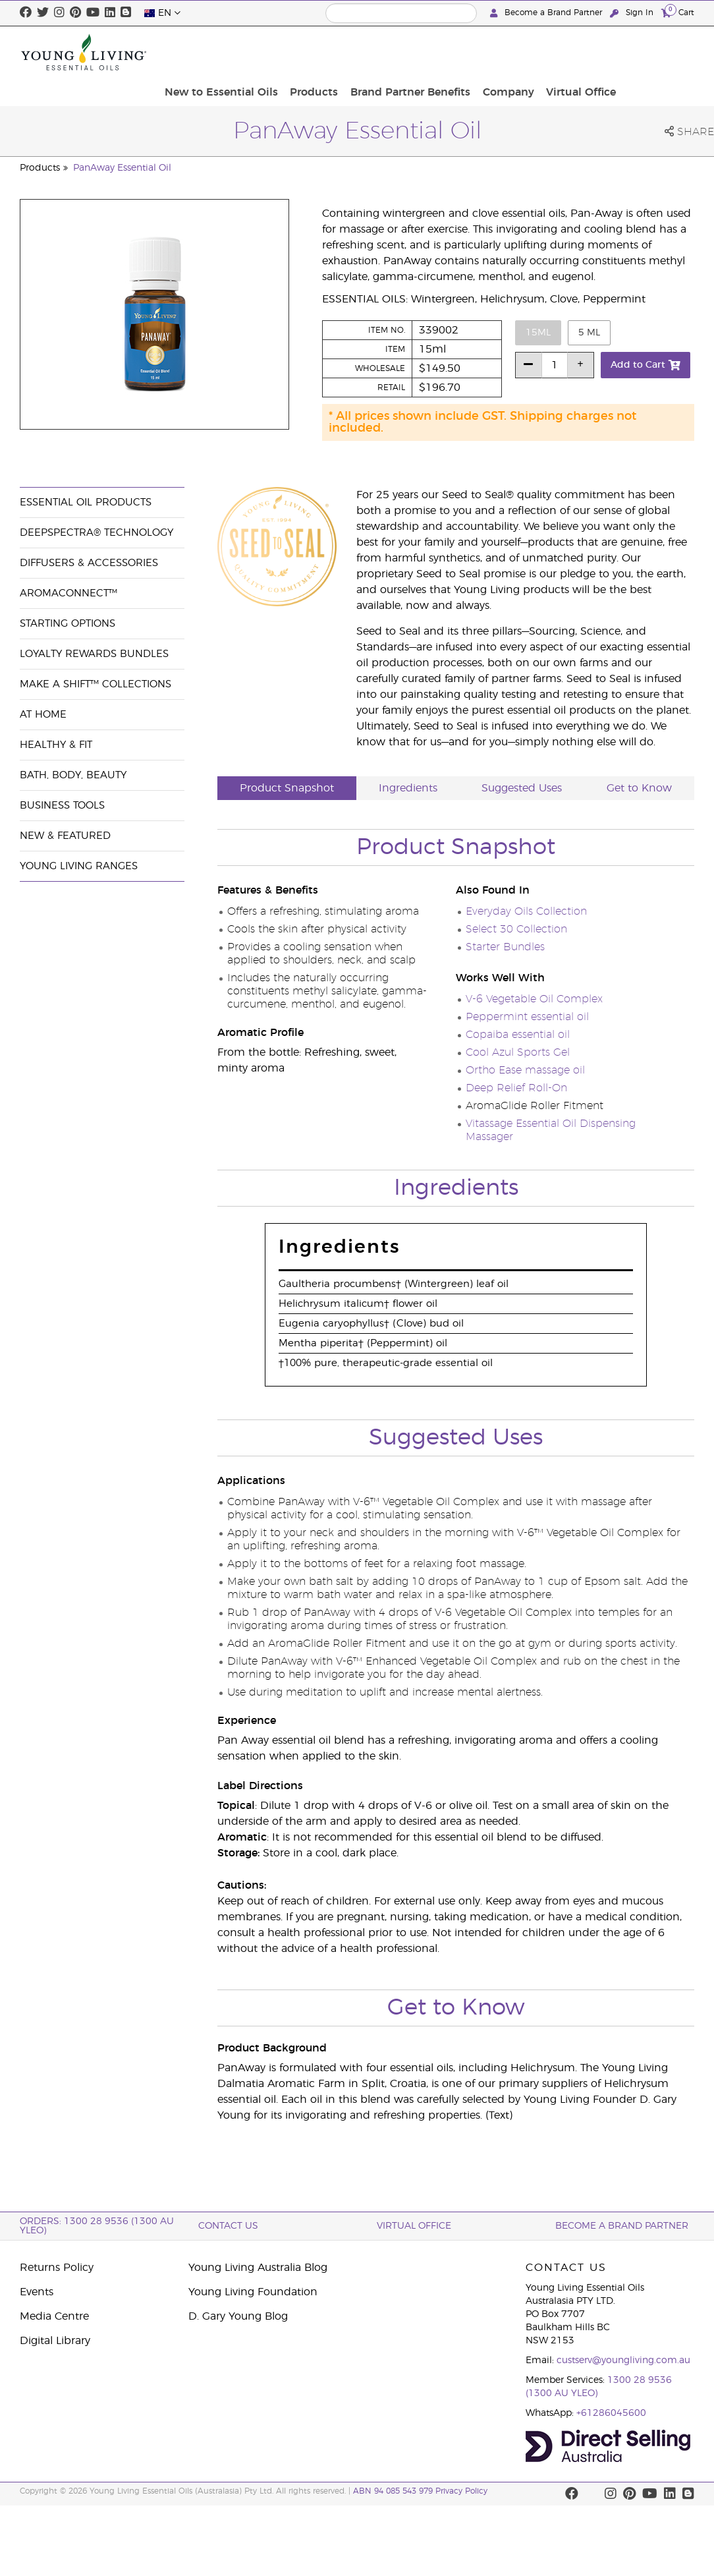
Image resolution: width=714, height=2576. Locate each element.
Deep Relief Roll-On (516, 1088)
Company (587, 52)
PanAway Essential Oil (122, 168)
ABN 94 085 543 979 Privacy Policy (420, 2491)
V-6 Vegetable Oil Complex (534, 999)
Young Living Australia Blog (257, 2267)
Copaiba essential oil (518, 1034)
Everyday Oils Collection (526, 911)
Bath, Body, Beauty (73, 775)
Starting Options (67, 624)
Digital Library (55, 2340)
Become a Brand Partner (547, 13)
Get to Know (639, 788)
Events (36, 2292)
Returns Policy (57, 2267)
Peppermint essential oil (527, 1017)
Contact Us (228, 2226)
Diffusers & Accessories (89, 563)
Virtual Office (655, 52)
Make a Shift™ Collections (95, 684)
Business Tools (62, 806)
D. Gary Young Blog (238, 2316)
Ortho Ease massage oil (525, 1070)
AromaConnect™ (68, 593)
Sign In (633, 13)
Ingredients (408, 788)
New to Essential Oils (313, 52)
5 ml (589, 332)
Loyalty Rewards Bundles (94, 654)
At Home (43, 715)
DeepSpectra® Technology (96, 533)
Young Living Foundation (252, 2292)
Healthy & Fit (56, 745)
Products (401, 52)
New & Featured (65, 836)
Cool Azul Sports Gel (518, 1052)
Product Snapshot (287, 788)
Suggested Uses (521, 788)
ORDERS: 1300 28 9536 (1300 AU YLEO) (97, 2226)
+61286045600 (611, 2413)
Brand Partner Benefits (493, 52)
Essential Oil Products (85, 502)
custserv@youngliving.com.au (623, 2360)
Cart (677, 12)
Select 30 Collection (516, 929)
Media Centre (54, 2316)
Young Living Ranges (79, 866)
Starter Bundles (505, 947)
